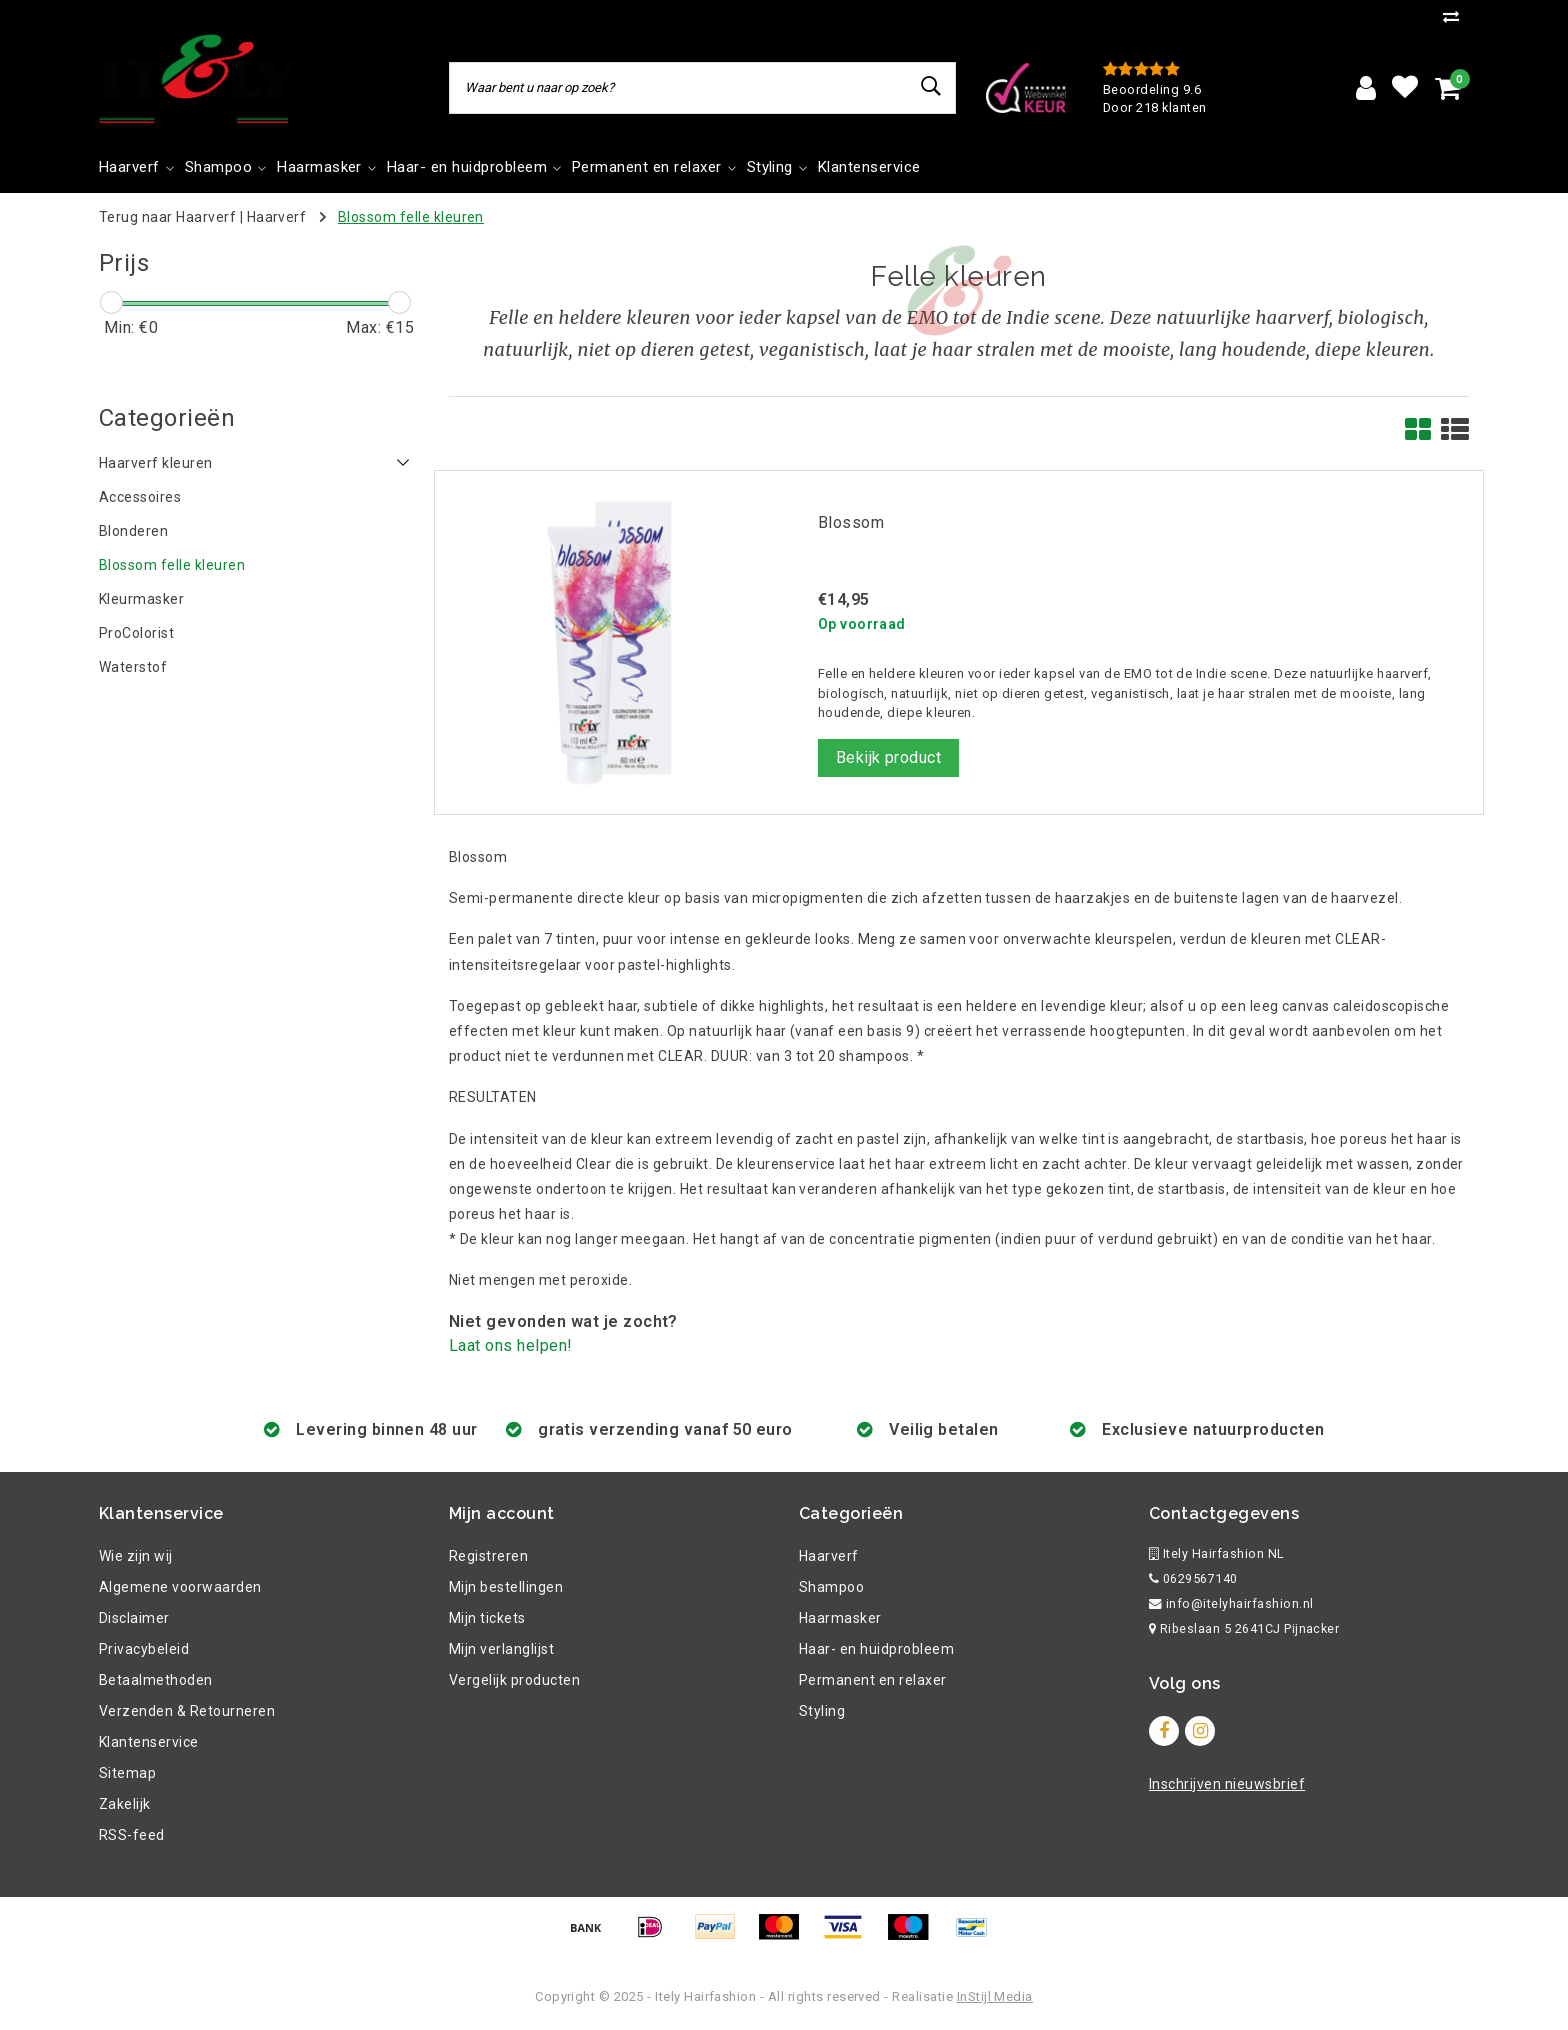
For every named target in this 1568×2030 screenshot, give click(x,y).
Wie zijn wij (136, 1556)
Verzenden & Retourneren (187, 1711)
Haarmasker (840, 1618)
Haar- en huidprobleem (876, 1649)
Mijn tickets (487, 1618)
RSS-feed (132, 1835)
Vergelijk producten (514, 1680)
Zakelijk (125, 1804)
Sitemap (127, 1773)
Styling (822, 1711)
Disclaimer (134, 1618)
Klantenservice (149, 1742)
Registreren (488, 1556)
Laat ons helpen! (511, 1345)
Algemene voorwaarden (180, 1587)
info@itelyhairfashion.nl (1231, 1603)
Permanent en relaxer (873, 1680)
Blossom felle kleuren (411, 217)
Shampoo (831, 1587)
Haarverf (277, 217)
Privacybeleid (144, 1649)
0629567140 (1193, 1578)
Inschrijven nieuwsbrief (1227, 1784)
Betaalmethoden (156, 1680)
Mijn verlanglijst (501, 1649)
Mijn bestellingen (506, 1587)
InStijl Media (995, 1996)
